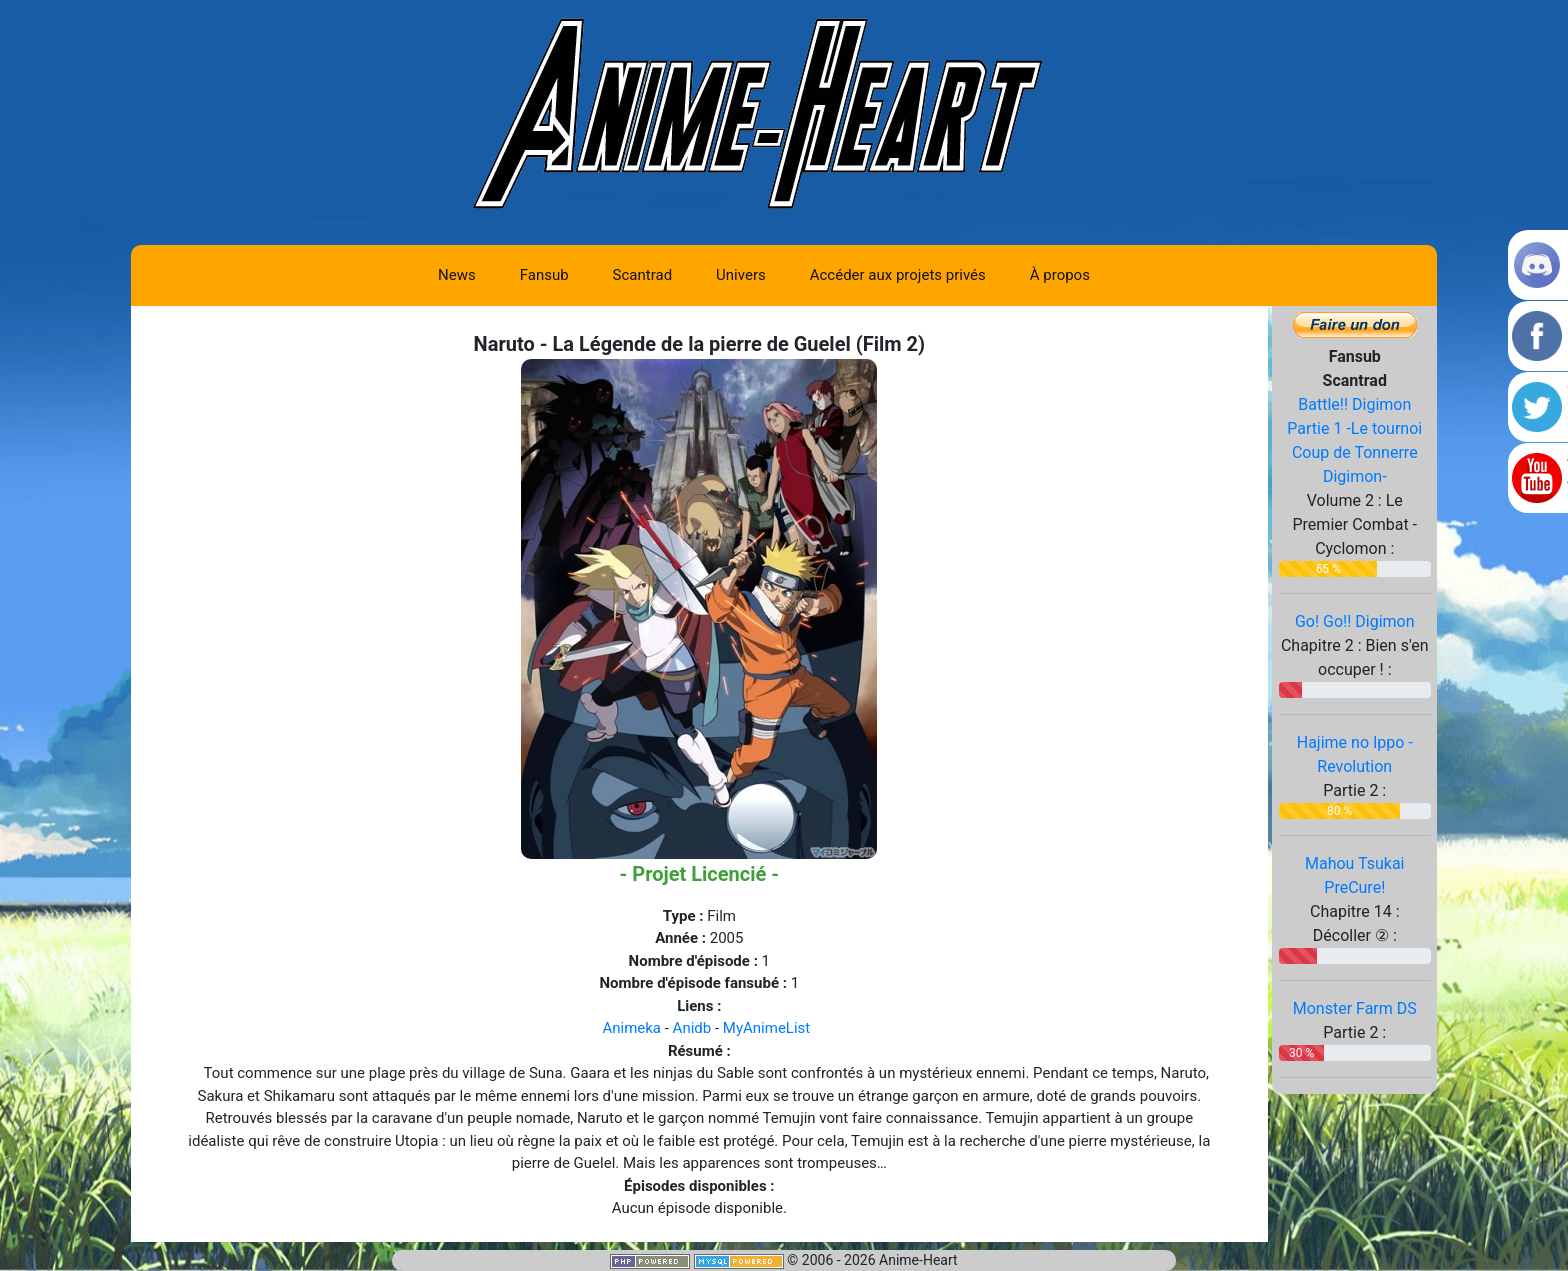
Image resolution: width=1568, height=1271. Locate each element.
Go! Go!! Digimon (1355, 621)
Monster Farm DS (1355, 1008)
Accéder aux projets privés (898, 275)
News (457, 275)
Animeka (631, 1028)
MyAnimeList (766, 1028)
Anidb (692, 1028)
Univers (741, 275)
